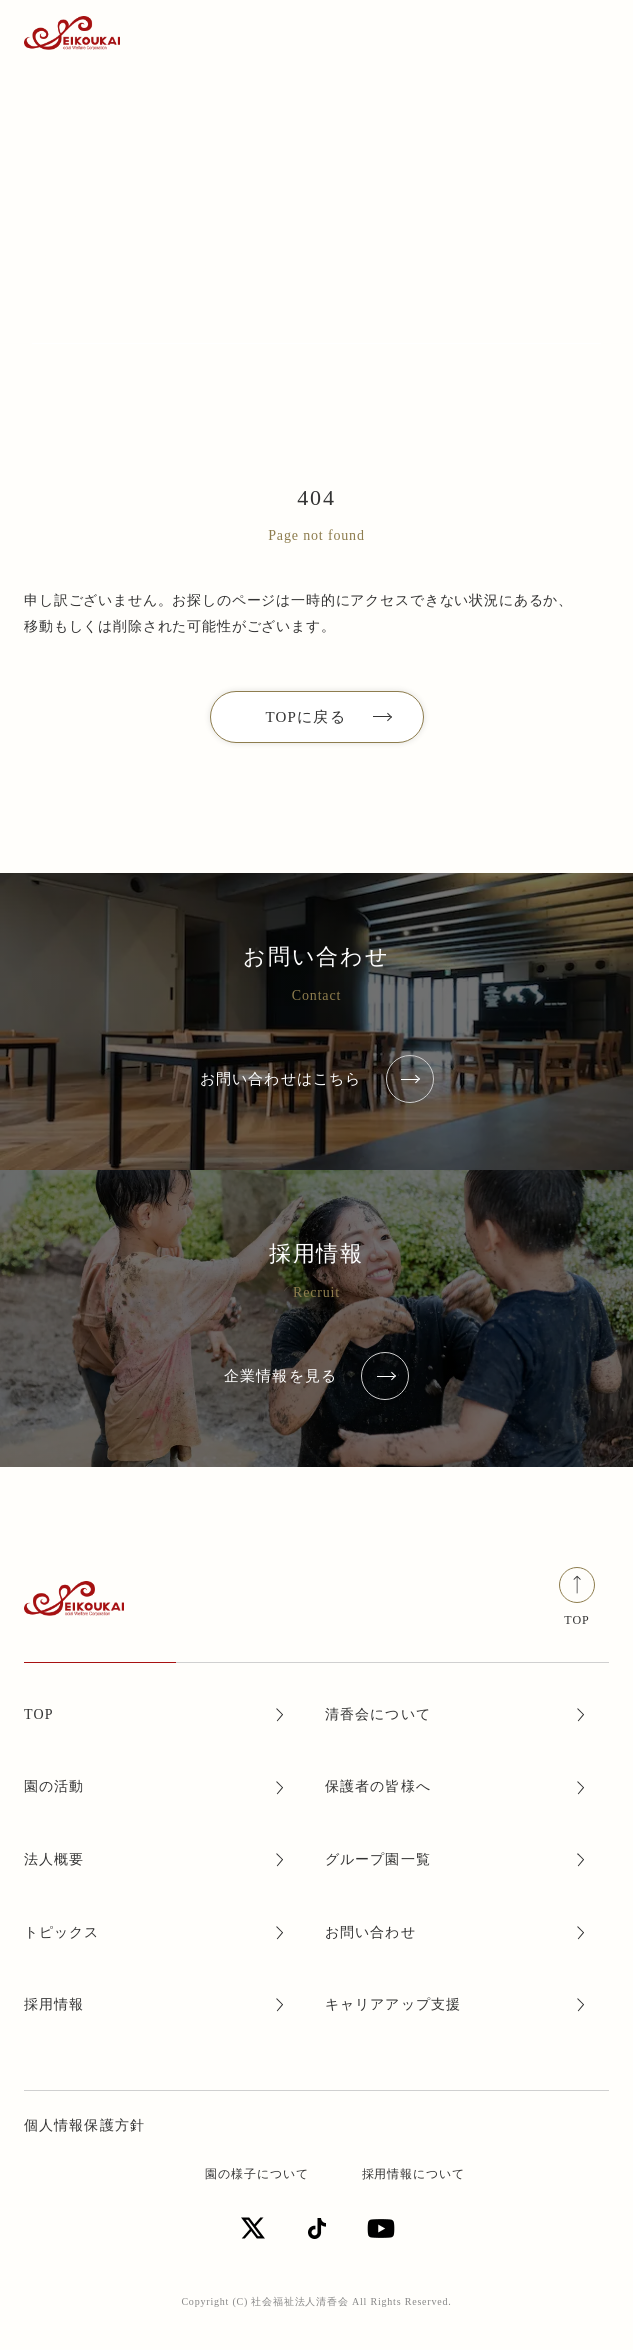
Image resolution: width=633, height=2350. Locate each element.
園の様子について (257, 2174)
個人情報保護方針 (84, 2125)
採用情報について (414, 2174)
